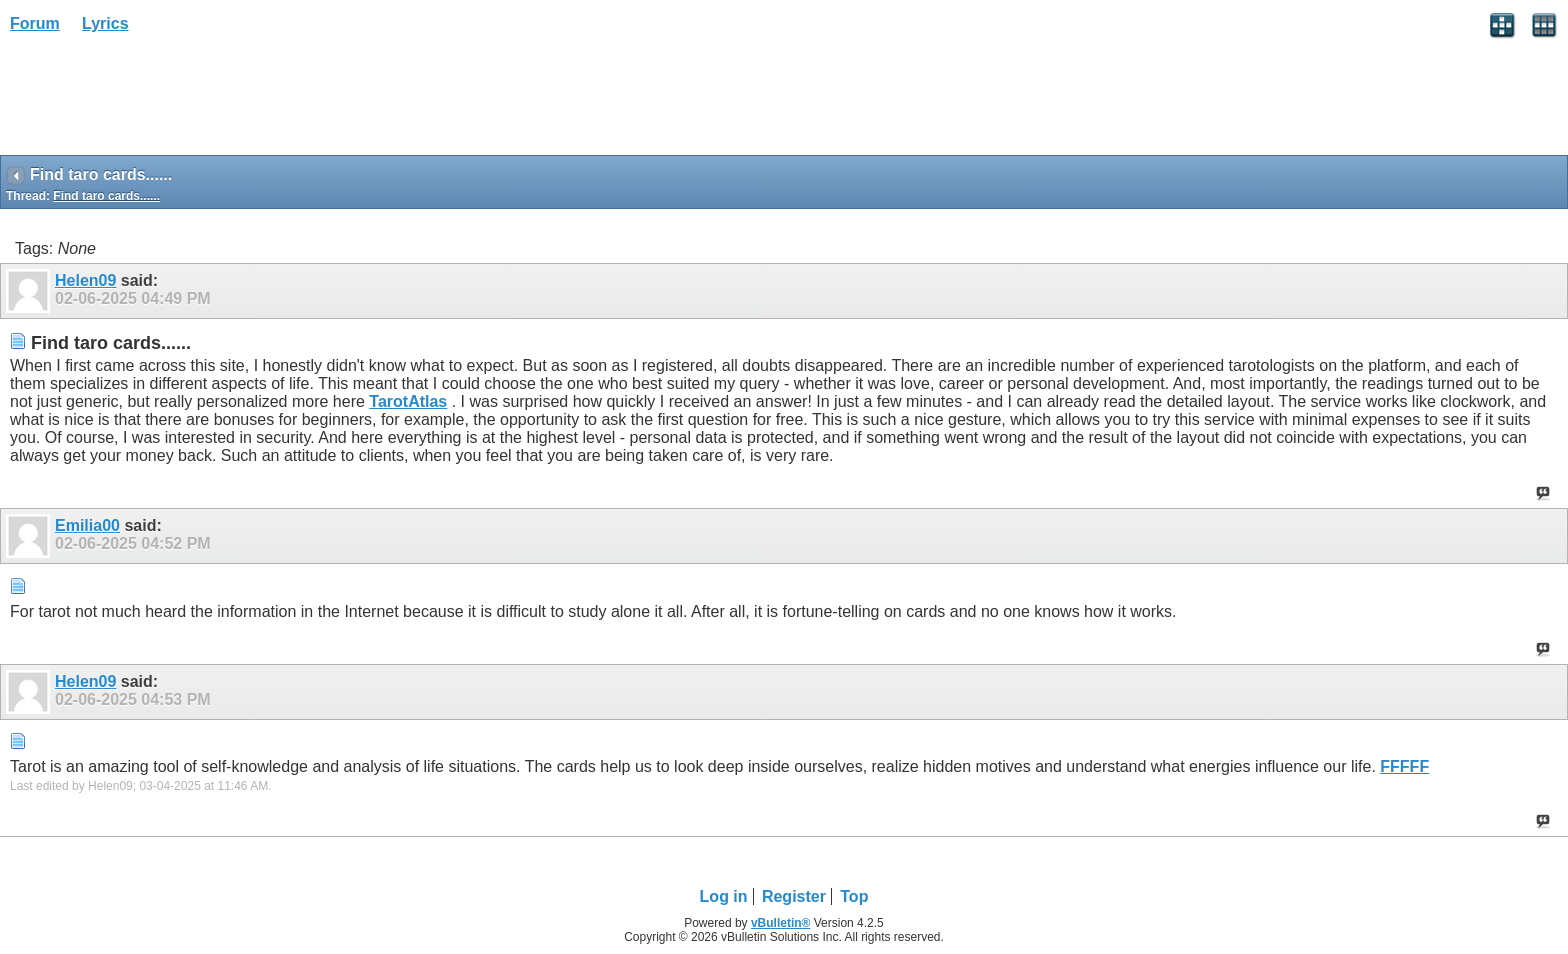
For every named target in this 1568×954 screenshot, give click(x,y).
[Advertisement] (160, 101)
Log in (724, 896)
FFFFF (1404, 766)
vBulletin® (781, 923)
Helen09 (85, 280)
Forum (35, 23)
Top (854, 896)
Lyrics (105, 23)
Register (794, 896)
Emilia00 (87, 525)
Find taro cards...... (106, 196)
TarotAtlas (408, 401)
